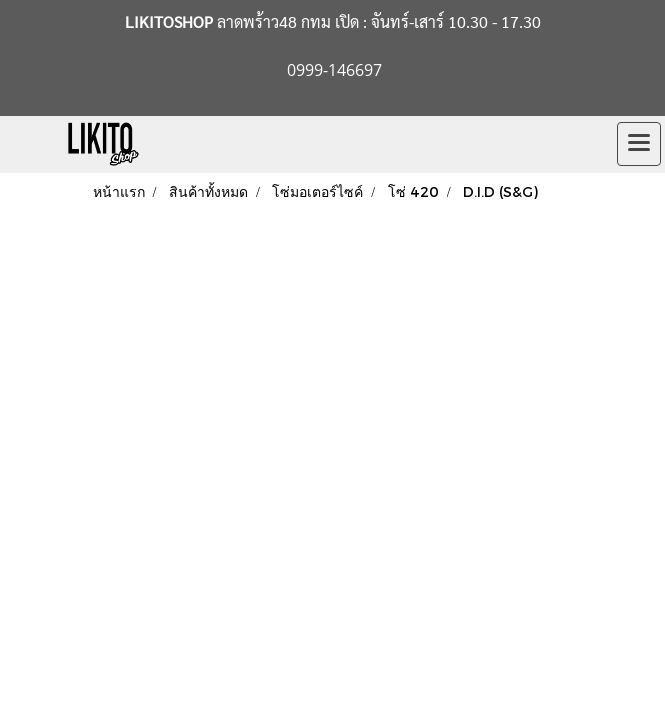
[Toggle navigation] (639, 144)
